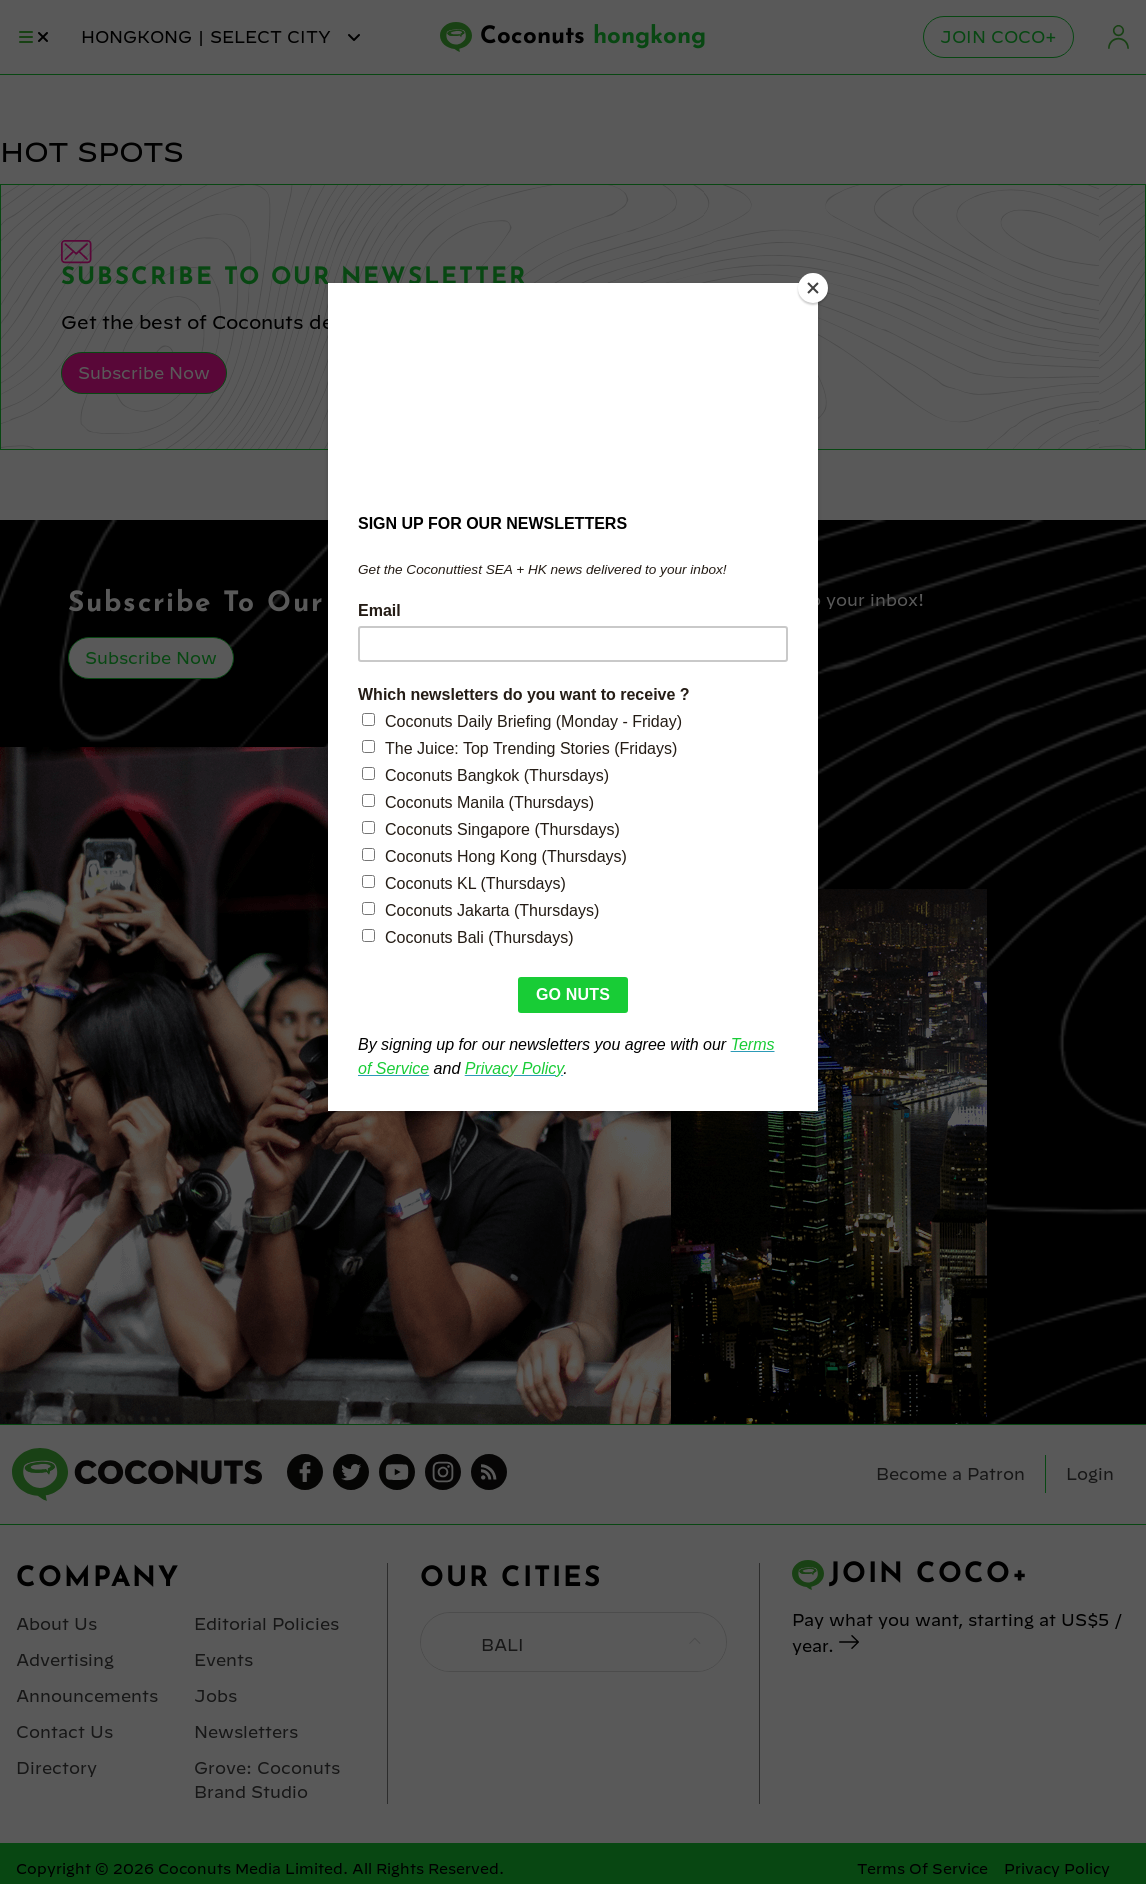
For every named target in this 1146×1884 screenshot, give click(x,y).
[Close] (813, 288)
